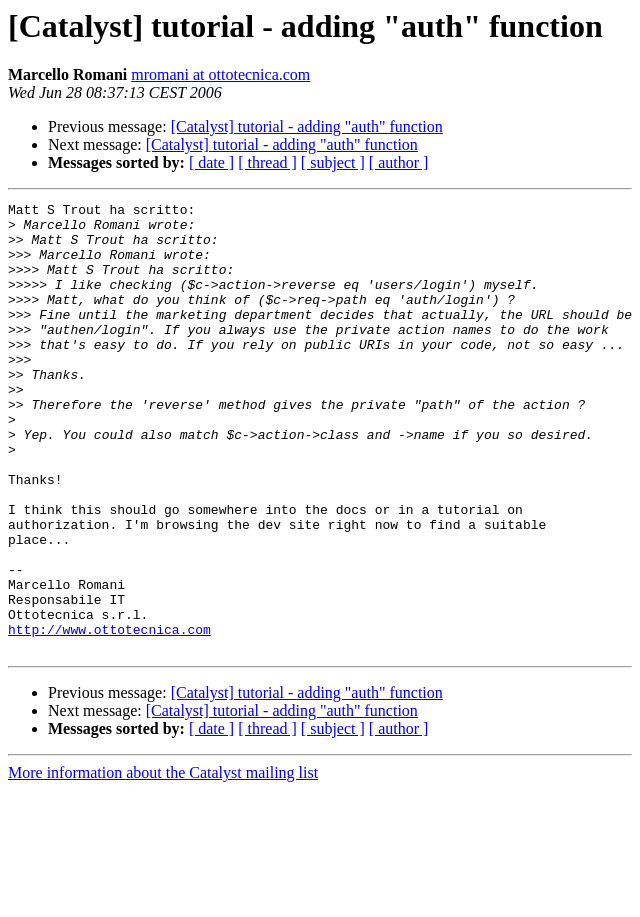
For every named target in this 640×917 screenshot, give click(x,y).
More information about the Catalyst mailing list (163, 862)
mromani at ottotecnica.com (220, 74)
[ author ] (399, 162)
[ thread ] (267, 162)
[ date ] (211, 162)
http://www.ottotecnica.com (109, 716)
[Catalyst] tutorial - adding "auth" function (307, 126)
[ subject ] (333, 162)
